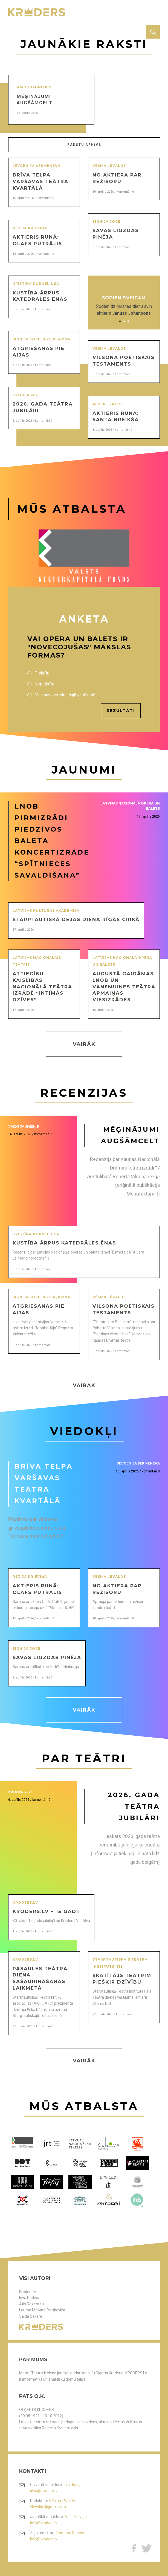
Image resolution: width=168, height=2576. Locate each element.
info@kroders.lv (43, 2523)
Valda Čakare (30, 2316)
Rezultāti (121, 710)
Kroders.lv (27, 2292)
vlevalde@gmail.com (48, 2507)
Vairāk (84, 1044)
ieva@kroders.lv (43, 2490)
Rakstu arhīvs (84, 145)
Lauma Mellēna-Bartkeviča (42, 2310)
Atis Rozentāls (31, 2304)
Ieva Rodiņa (29, 2298)
